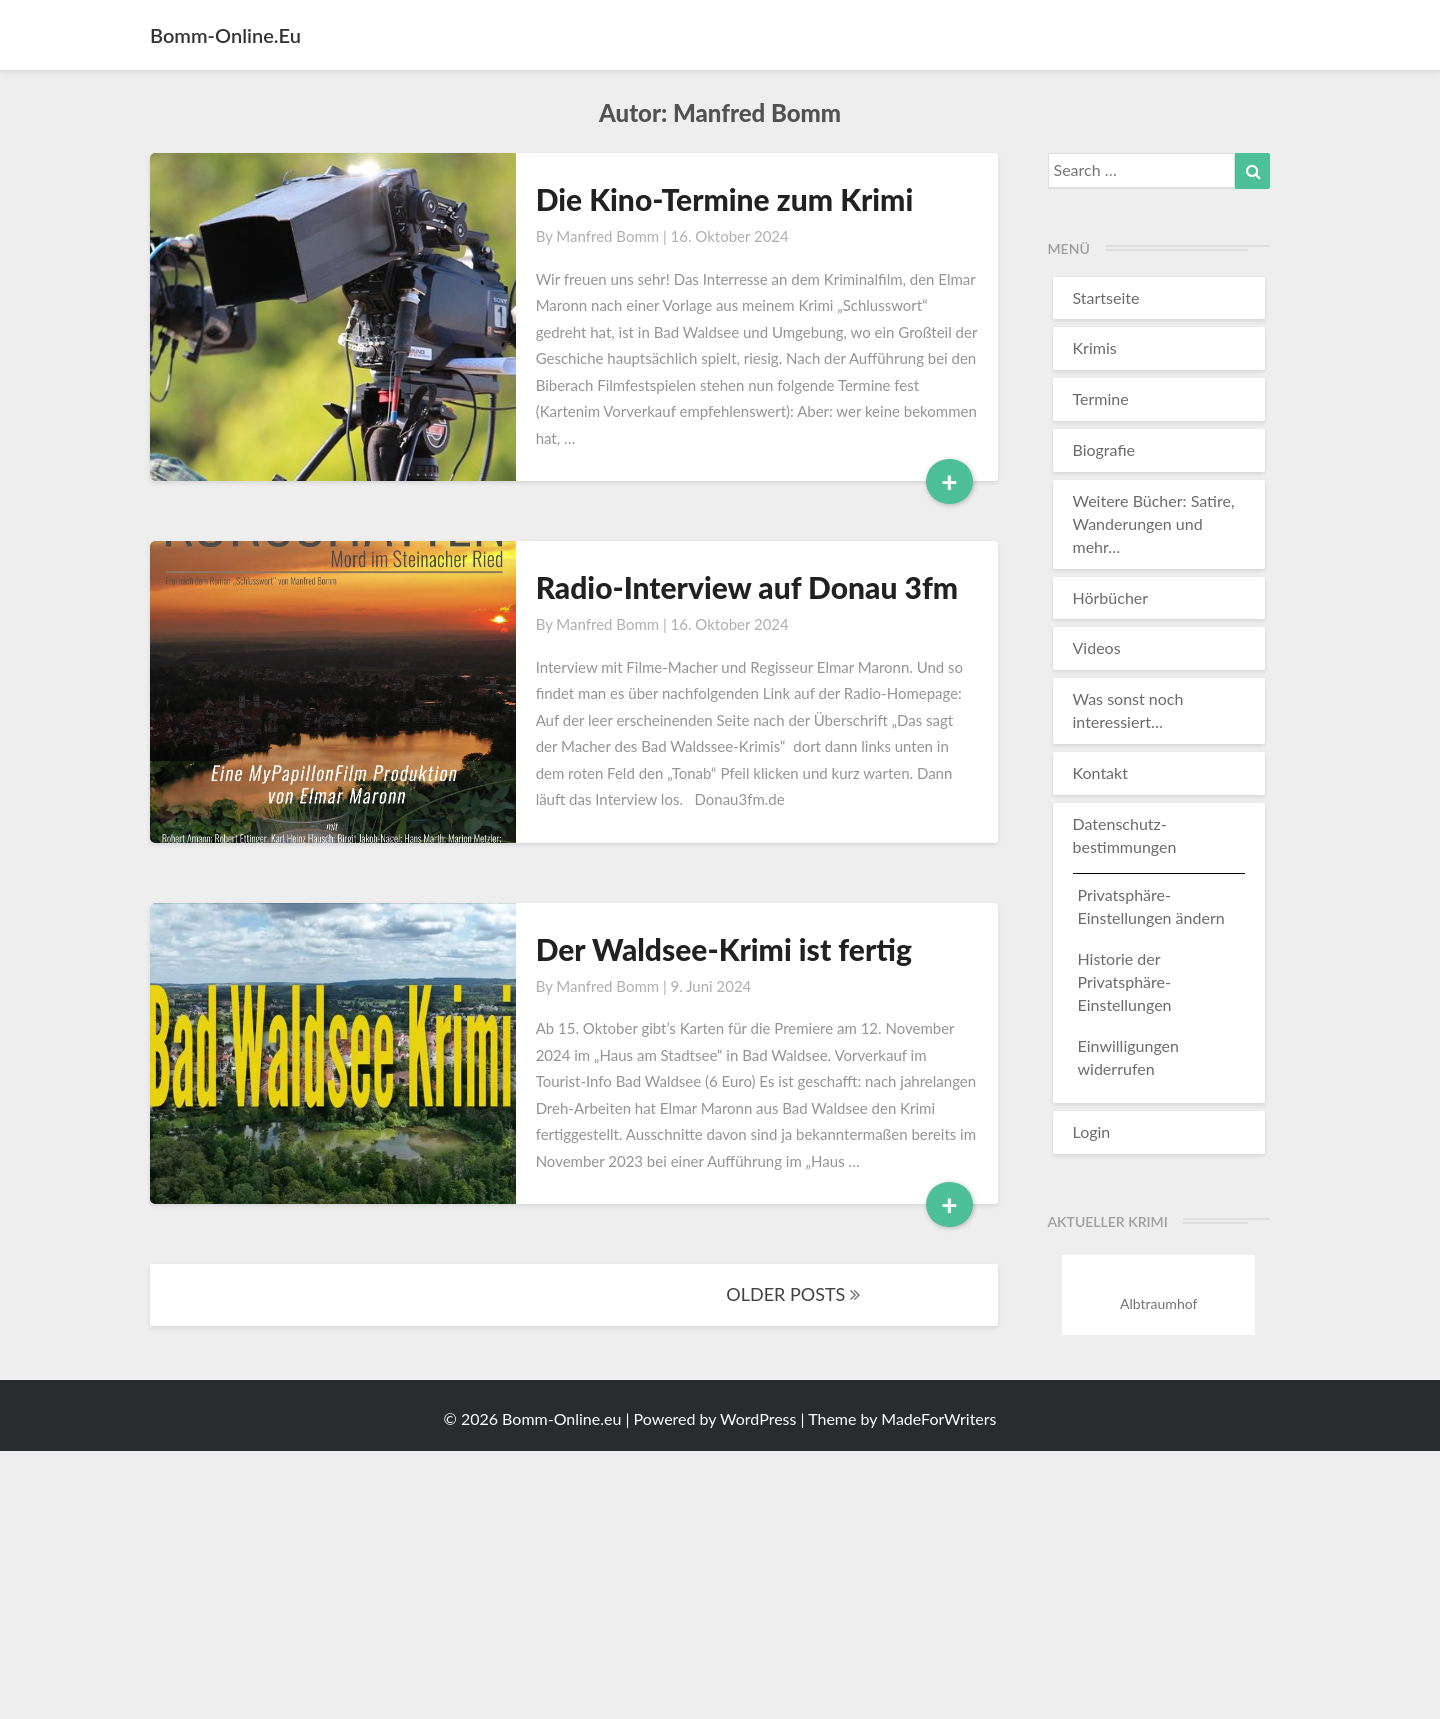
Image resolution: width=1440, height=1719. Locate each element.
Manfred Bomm (607, 236)
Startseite (1106, 297)
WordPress (758, 1418)
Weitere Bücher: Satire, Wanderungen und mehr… (1154, 523)
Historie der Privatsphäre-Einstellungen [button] (1125, 981)
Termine (1101, 398)
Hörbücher (1111, 597)
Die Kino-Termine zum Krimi (725, 199)
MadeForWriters (938, 1418)
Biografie (1104, 449)
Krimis (1095, 347)
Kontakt (1100, 772)
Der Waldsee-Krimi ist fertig (724, 949)
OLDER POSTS (793, 1294)
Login (1092, 1131)
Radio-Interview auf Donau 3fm (747, 587)
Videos (1097, 647)
